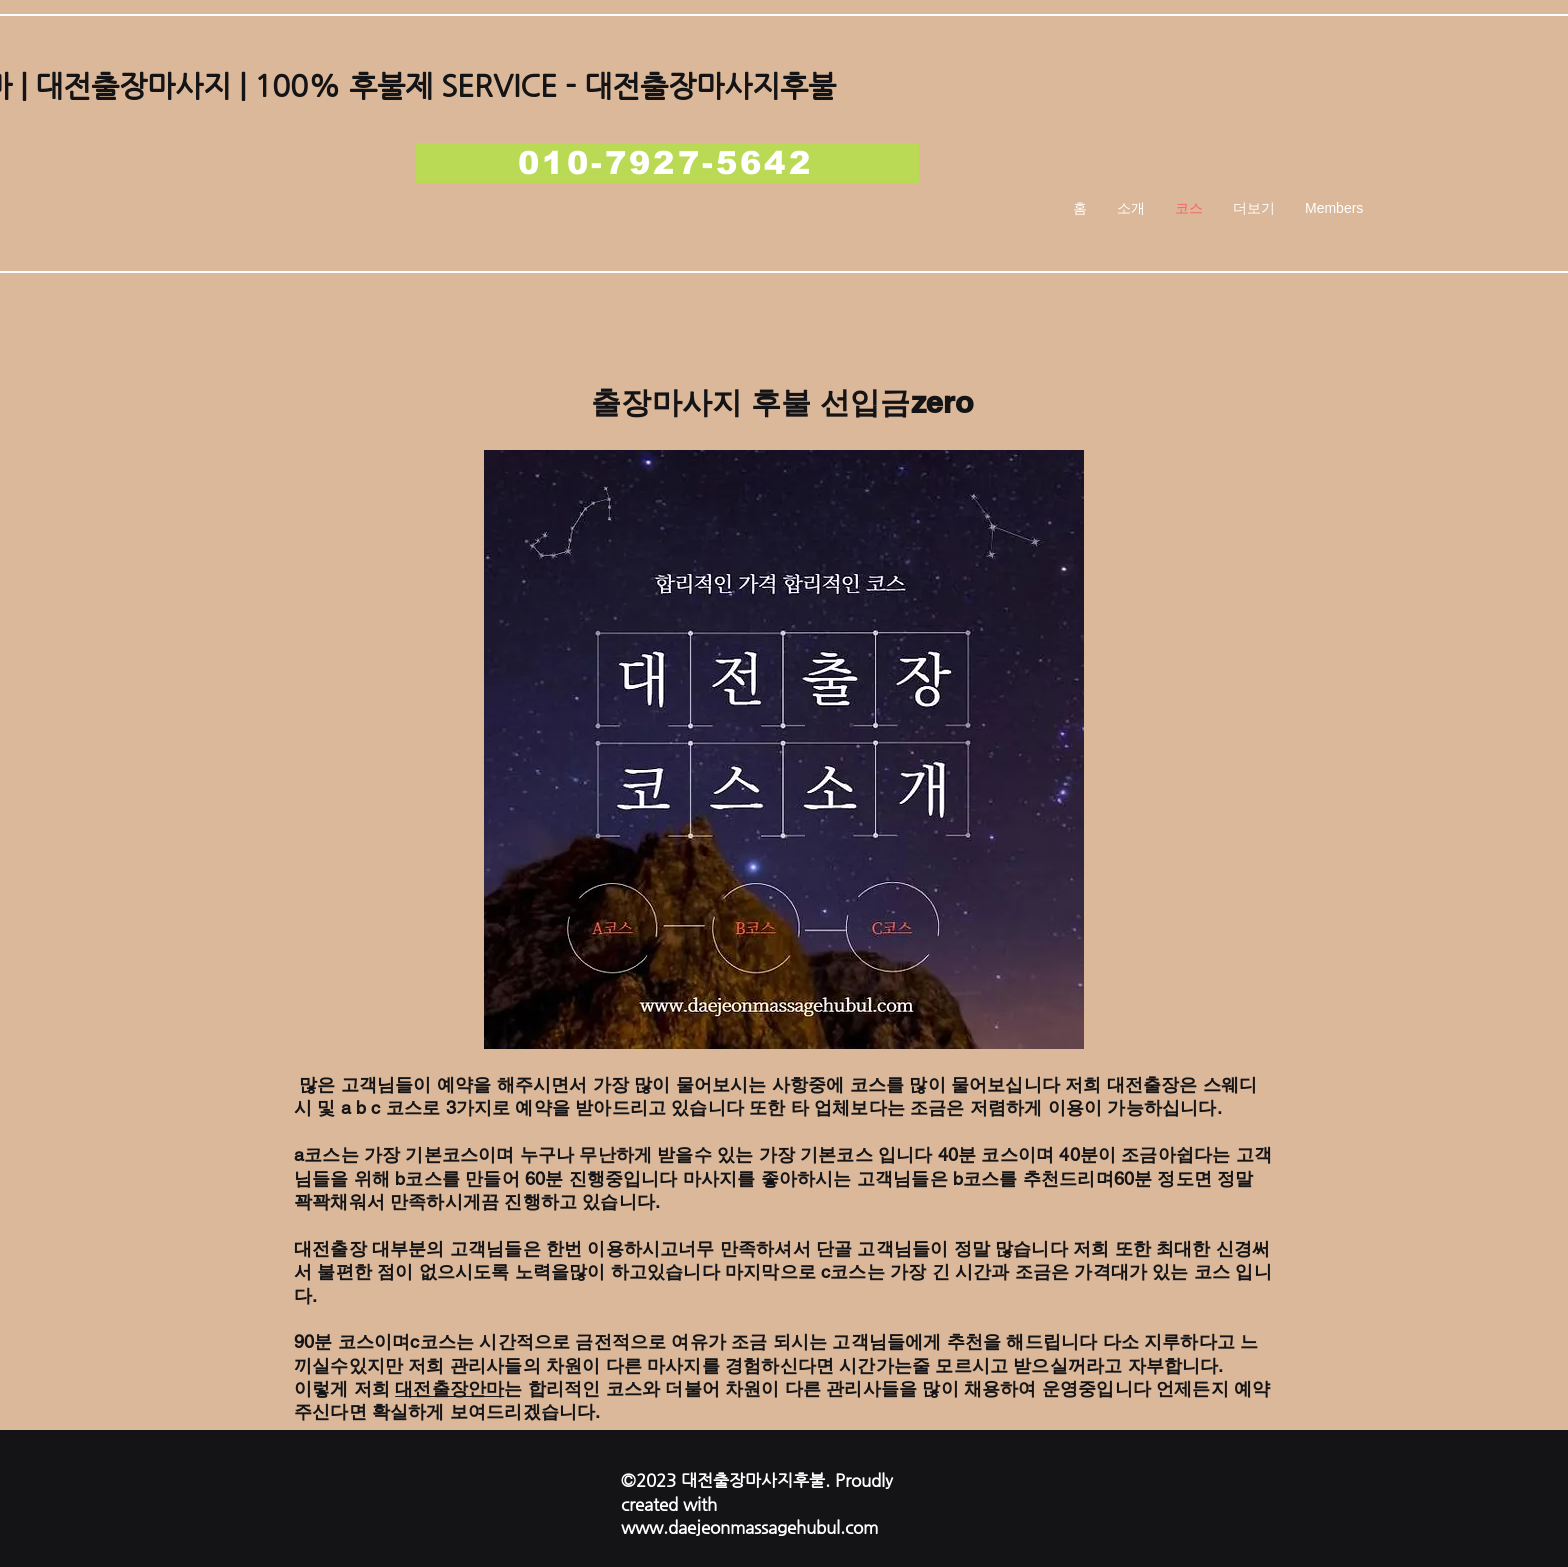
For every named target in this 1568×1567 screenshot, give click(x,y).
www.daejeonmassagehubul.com (749, 1527)
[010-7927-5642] (667, 163)
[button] (1254, 208)
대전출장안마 (449, 1388)
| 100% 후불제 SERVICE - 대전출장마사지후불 (533, 85)
